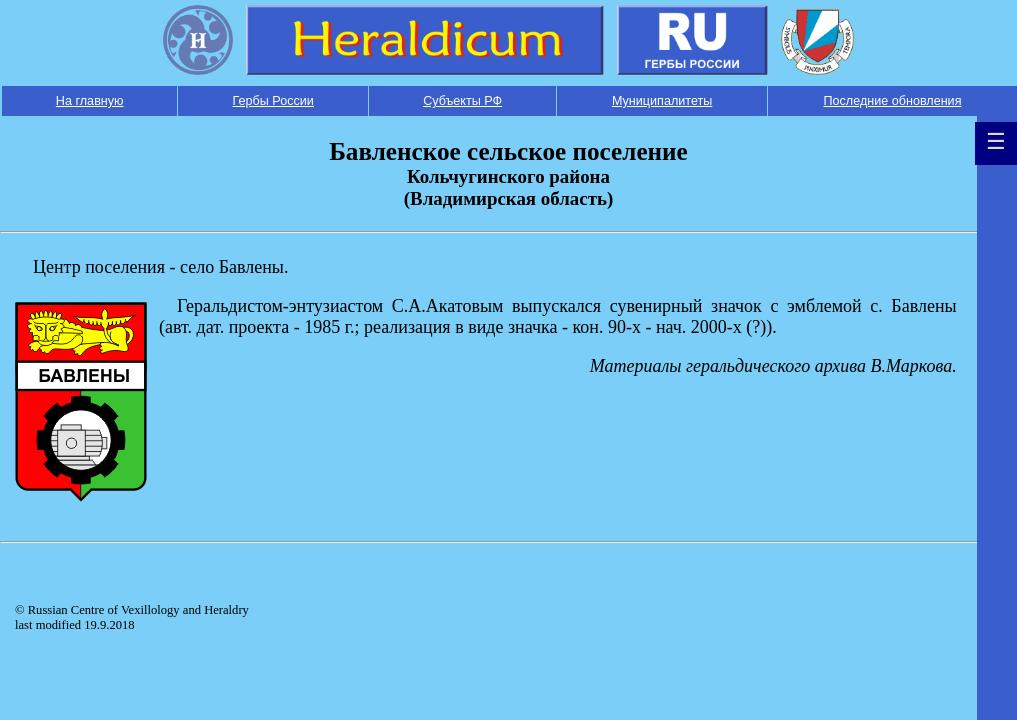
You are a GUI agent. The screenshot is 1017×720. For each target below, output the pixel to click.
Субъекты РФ (462, 101)
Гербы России (273, 101)
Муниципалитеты (662, 101)
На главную (90, 101)
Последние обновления (892, 101)
